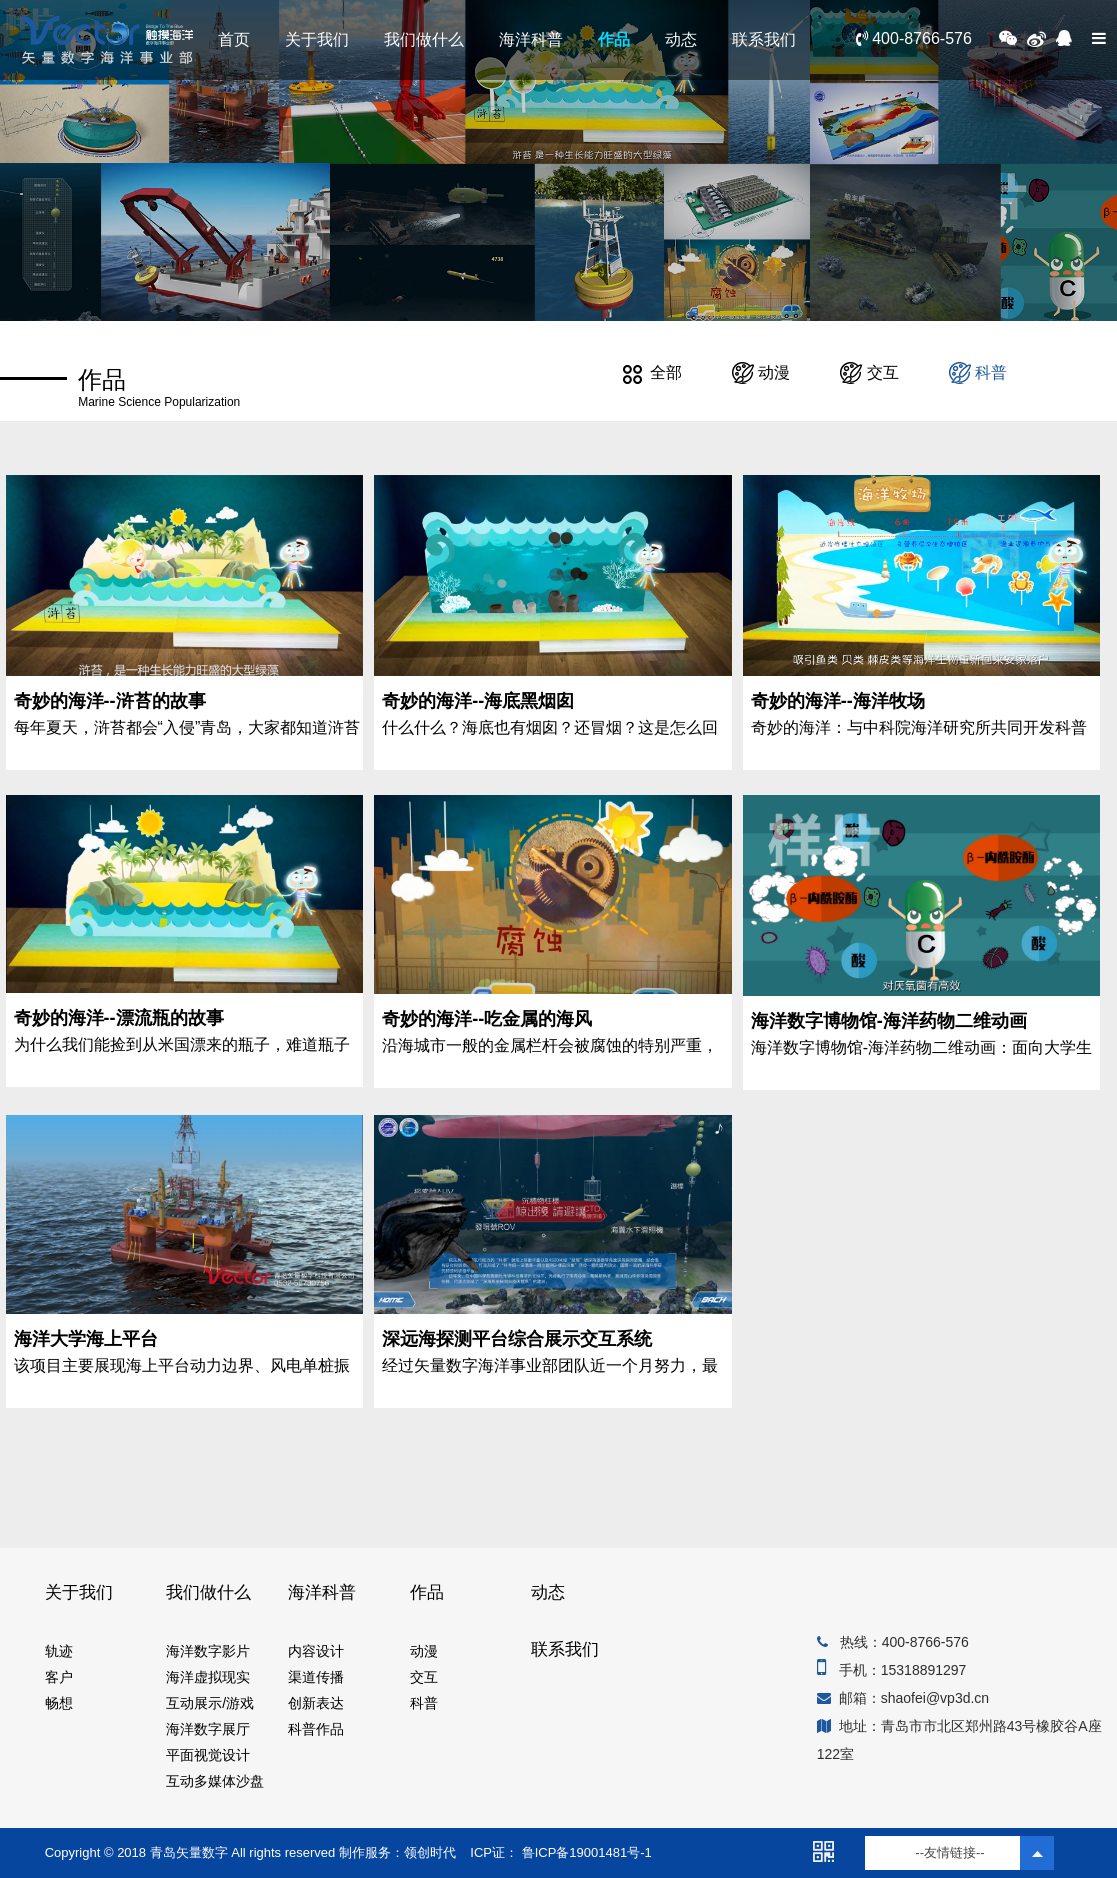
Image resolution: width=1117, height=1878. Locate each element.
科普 (978, 372)
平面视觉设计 (208, 1755)
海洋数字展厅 (208, 1729)
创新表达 (316, 1703)
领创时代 (430, 1852)
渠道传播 (316, 1677)
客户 (59, 1677)
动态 (681, 39)
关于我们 (317, 39)
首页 (234, 39)
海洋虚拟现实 (208, 1677)
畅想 (59, 1703)
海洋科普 (531, 39)
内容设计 (316, 1651)
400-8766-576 (914, 38)
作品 (614, 39)
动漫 (761, 372)
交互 (869, 372)
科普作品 (316, 1729)
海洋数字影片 (208, 1651)
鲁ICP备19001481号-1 (585, 1852)
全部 (652, 372)
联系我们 (764, 39)
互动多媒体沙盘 (215, 1781)
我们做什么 (424, 39)
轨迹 (59, 1651)
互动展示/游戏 (210, 1703)
